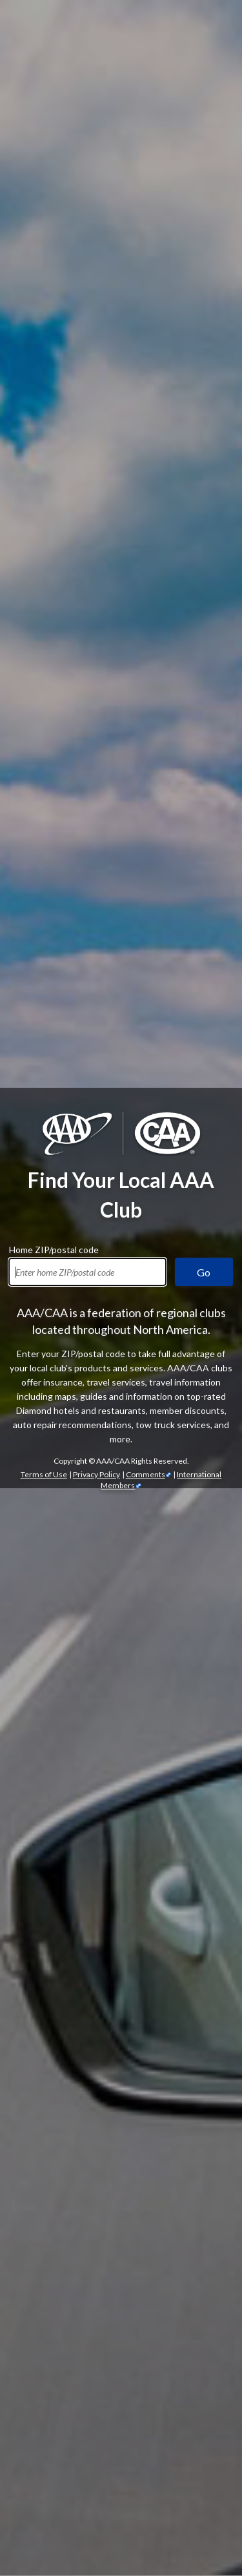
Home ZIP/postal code (54, 192)
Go (203, 217)
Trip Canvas (175, 2465)
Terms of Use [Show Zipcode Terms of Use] (44, 419)
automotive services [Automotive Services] (75, 1558)
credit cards (196, 2082)
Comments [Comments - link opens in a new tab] (145, 419)
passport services (120, 2522)
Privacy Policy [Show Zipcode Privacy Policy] (96, 419)
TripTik (135, 2436)
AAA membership (72, 936)
